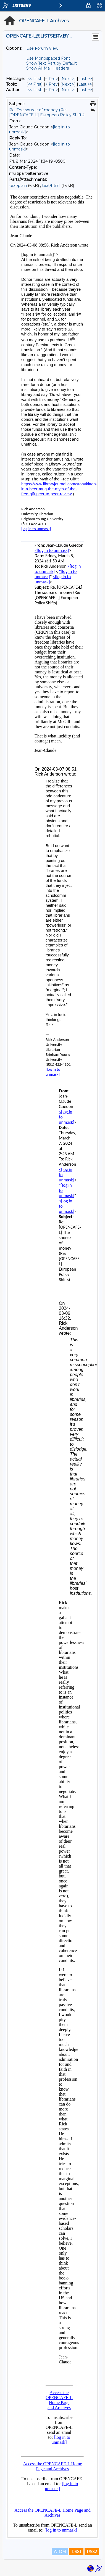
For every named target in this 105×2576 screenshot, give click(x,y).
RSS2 (92, 2551)
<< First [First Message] (34, 78)
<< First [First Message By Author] (34, 89)
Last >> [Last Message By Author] (85, 89)
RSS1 (76, 2551)
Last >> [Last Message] (85, 78)
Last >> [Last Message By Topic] (85, 84)
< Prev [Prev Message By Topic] (51, 84)
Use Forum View (42, 48)
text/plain (18, 185)
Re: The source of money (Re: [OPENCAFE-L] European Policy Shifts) (47, 112)
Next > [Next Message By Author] (68, 89)
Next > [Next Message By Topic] (68, 84)
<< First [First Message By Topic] (34, 84)
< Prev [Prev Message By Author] (51, 89)
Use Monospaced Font (48, 58)
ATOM (60, 2551)
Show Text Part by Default (51, 63)
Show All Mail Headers (47, 68)
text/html (51, 185)
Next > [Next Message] (68, 78)
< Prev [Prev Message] (51, 78)
